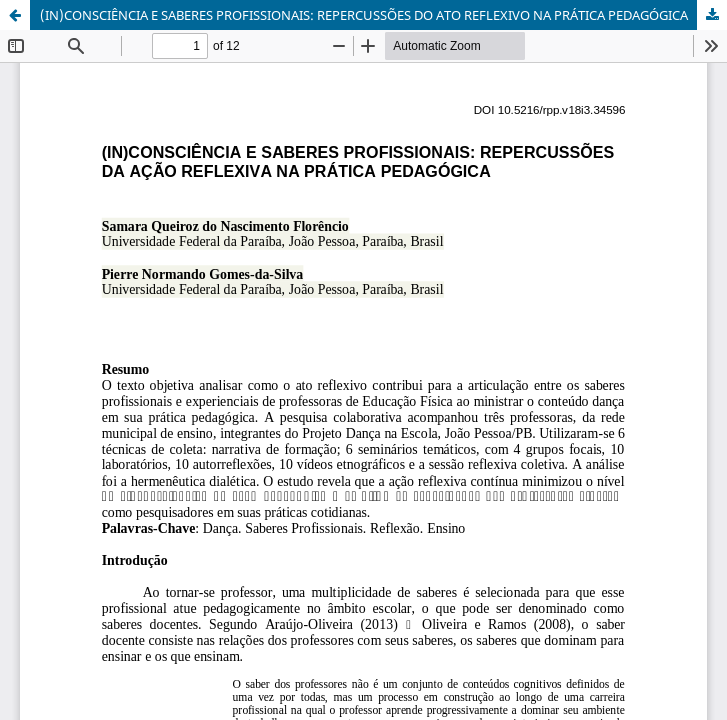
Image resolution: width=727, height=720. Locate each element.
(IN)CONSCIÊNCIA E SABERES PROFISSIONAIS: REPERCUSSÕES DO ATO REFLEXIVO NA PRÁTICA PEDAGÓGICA (364, 15)
